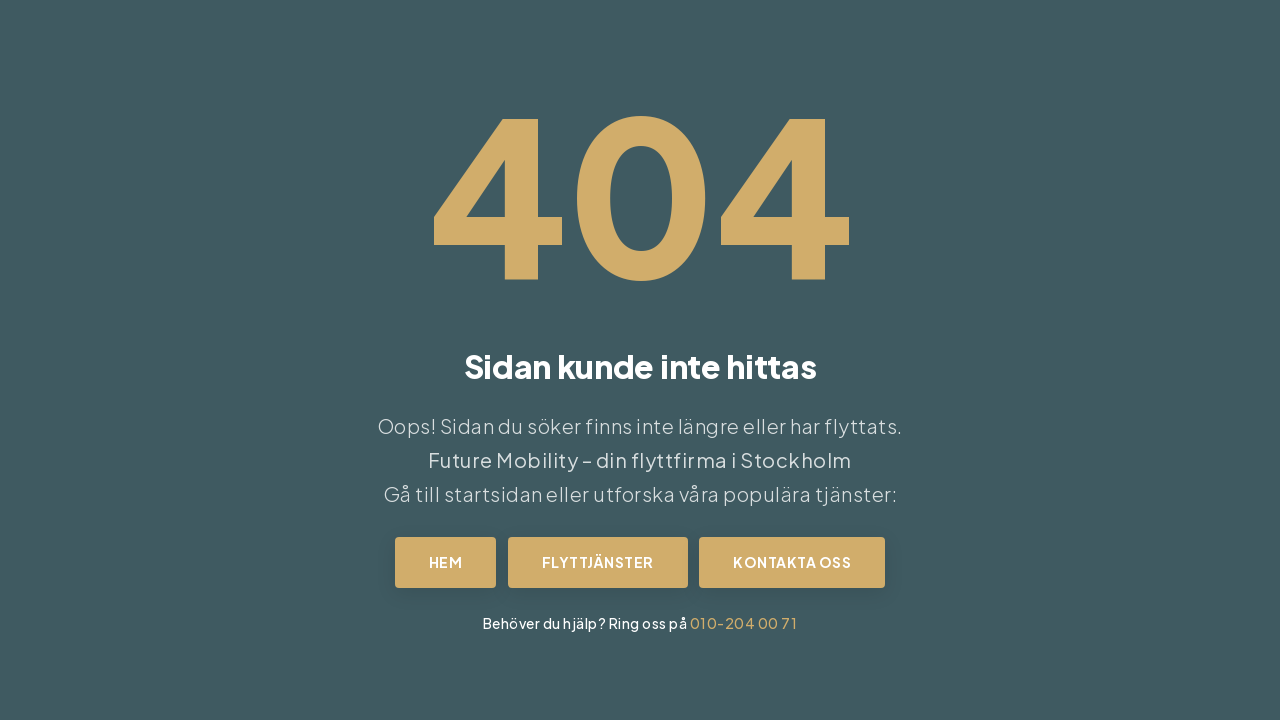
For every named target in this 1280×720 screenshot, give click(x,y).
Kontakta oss (792, 562)
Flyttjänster (598, 562)
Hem (446, 562)
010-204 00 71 (744, 623)
